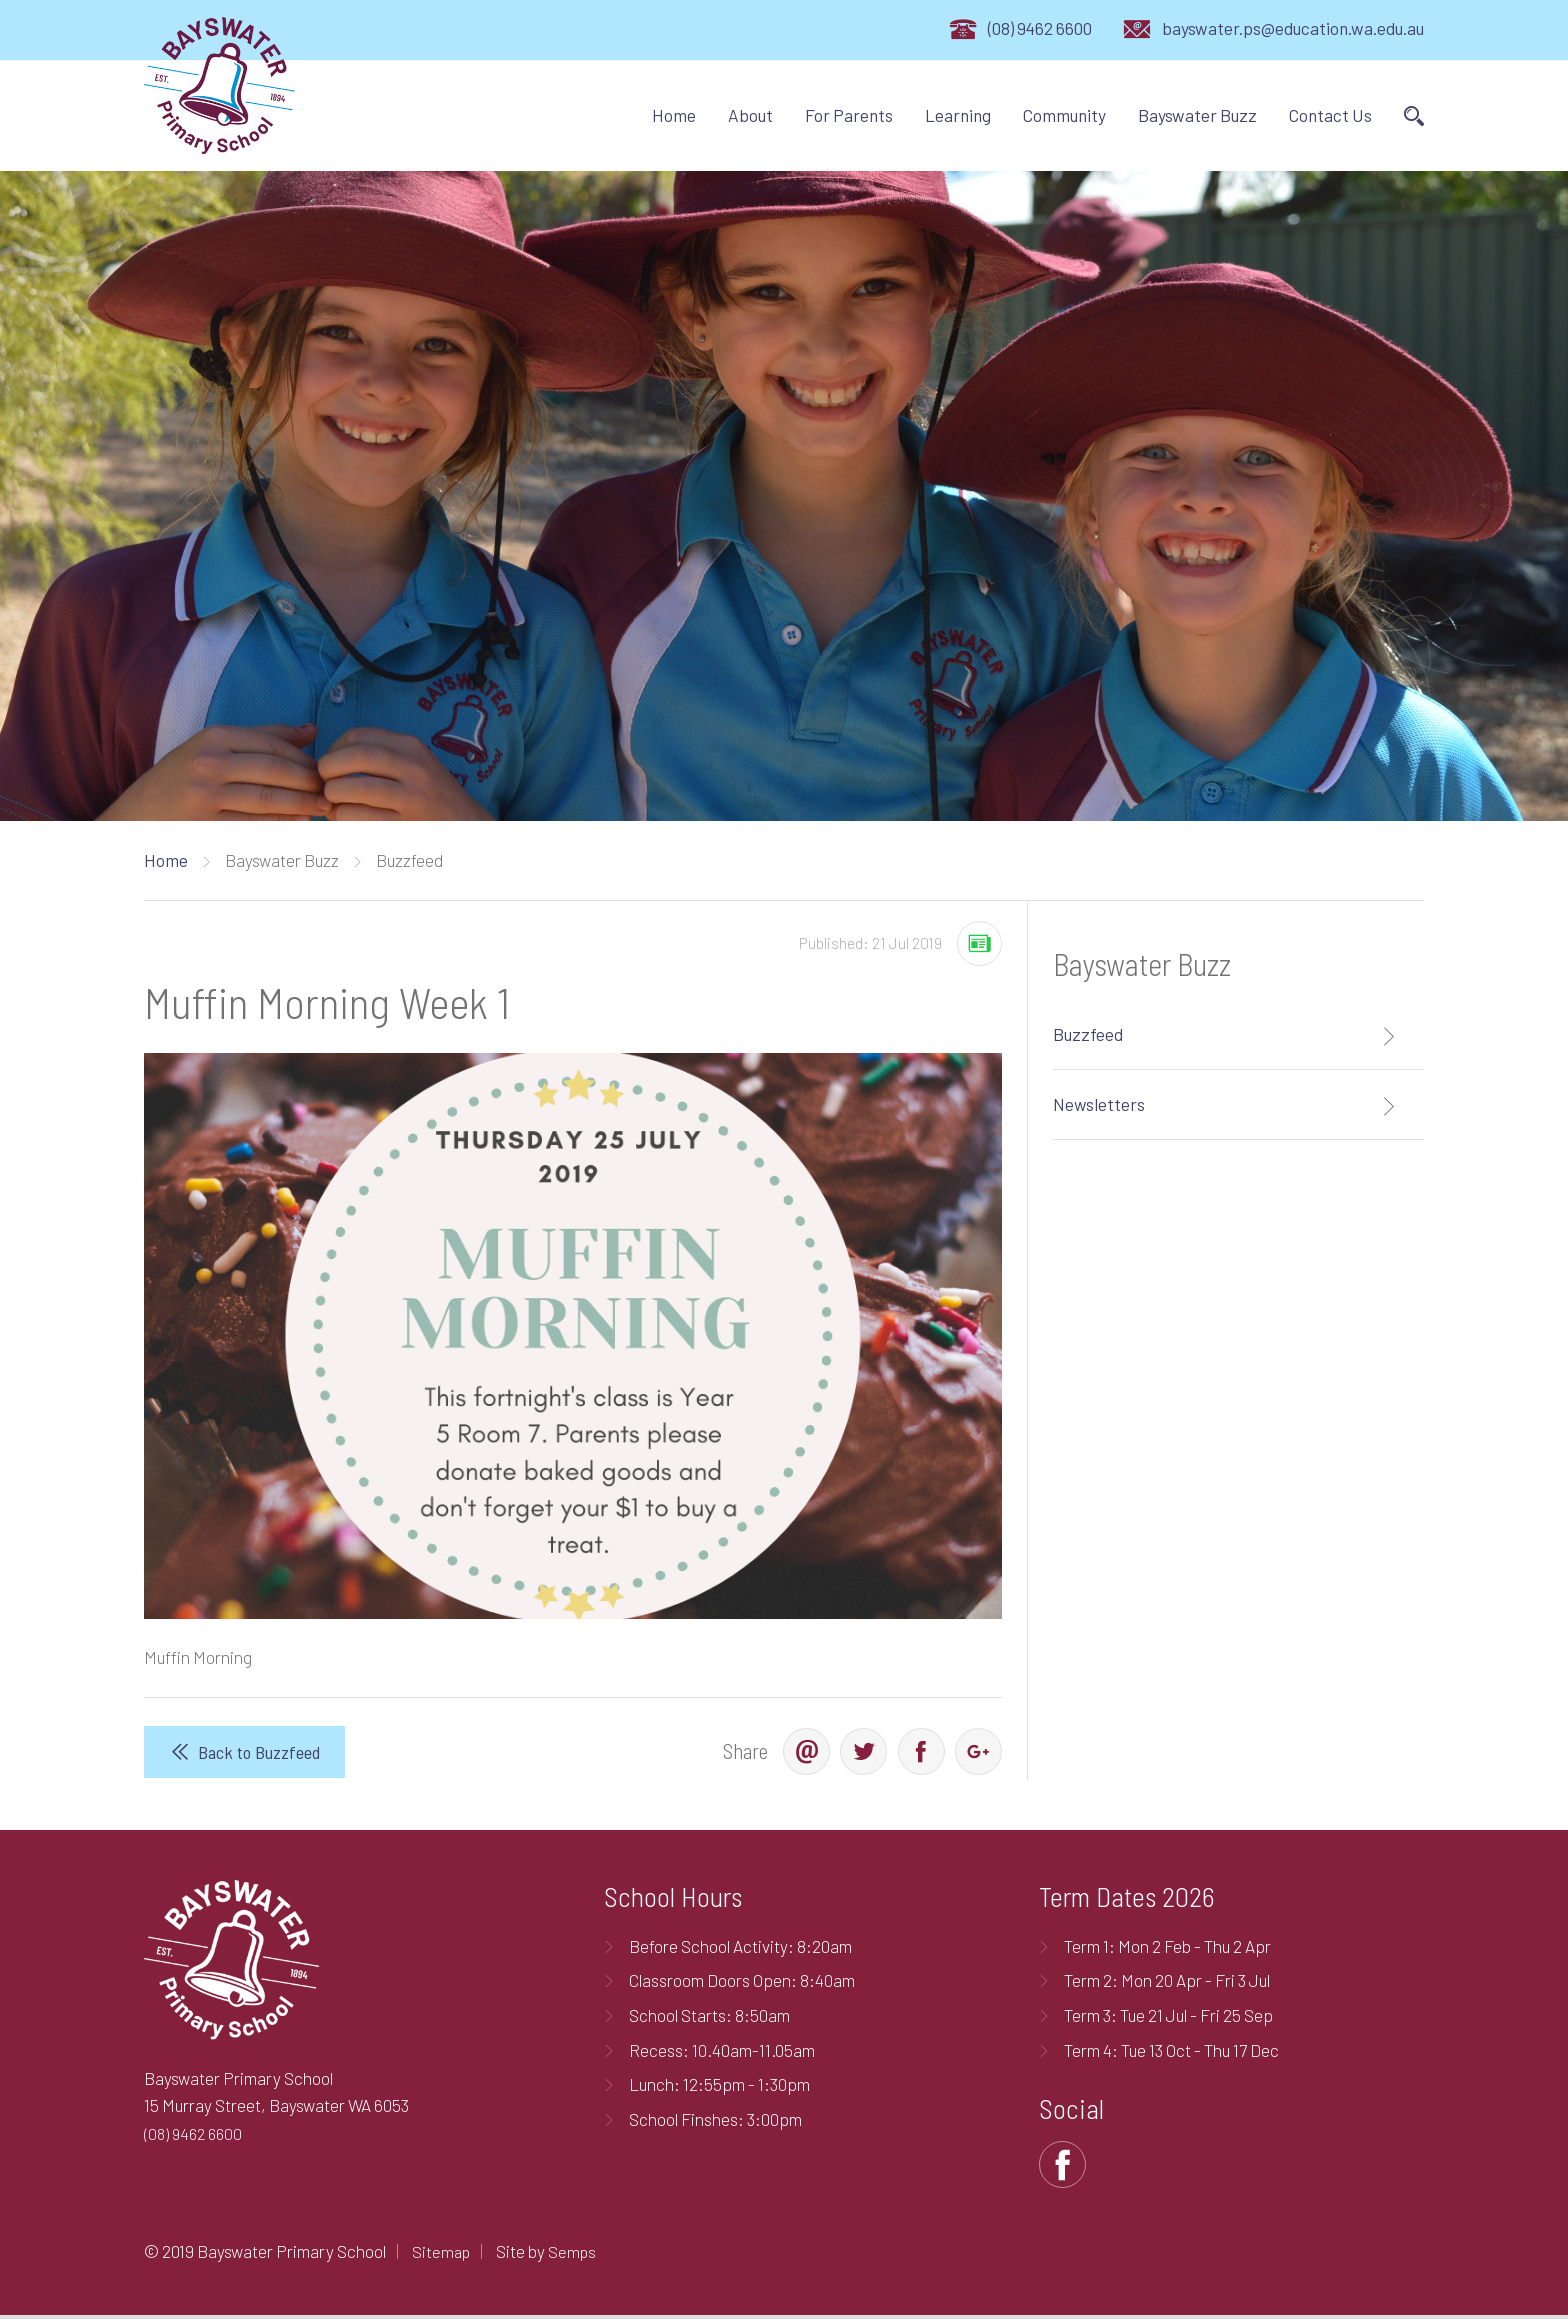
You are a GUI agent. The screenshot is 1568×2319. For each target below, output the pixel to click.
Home (674, 115)
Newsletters (1099, 1104)
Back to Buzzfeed (261, 1752)
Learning (958, 115)
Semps (576, 2254)
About (750, 115)
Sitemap (442, 2254)
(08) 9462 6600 (1040, 28)
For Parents (849, 115)
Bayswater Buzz (1197, 115)
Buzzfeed (1088, 1034)
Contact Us (1330, 115)
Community (1064, 115)
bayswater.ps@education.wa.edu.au (1293, 28)
